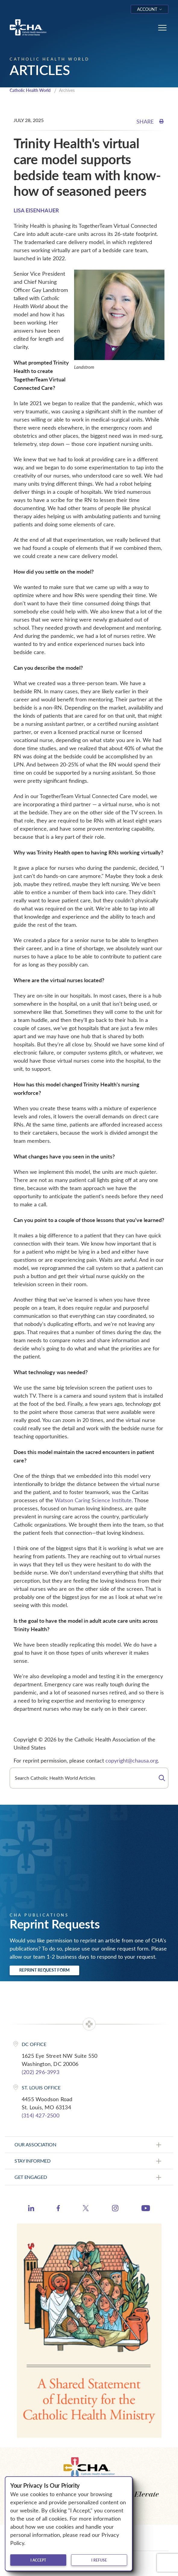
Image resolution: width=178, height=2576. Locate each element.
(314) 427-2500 (40, 2115)
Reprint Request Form (44, 1970)
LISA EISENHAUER (36, 210)
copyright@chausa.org (131, 1760)
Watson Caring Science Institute (93, 1500)
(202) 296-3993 (40, 2072)
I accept (38, 2560)
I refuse (99, 2560)
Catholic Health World (30, 90)
